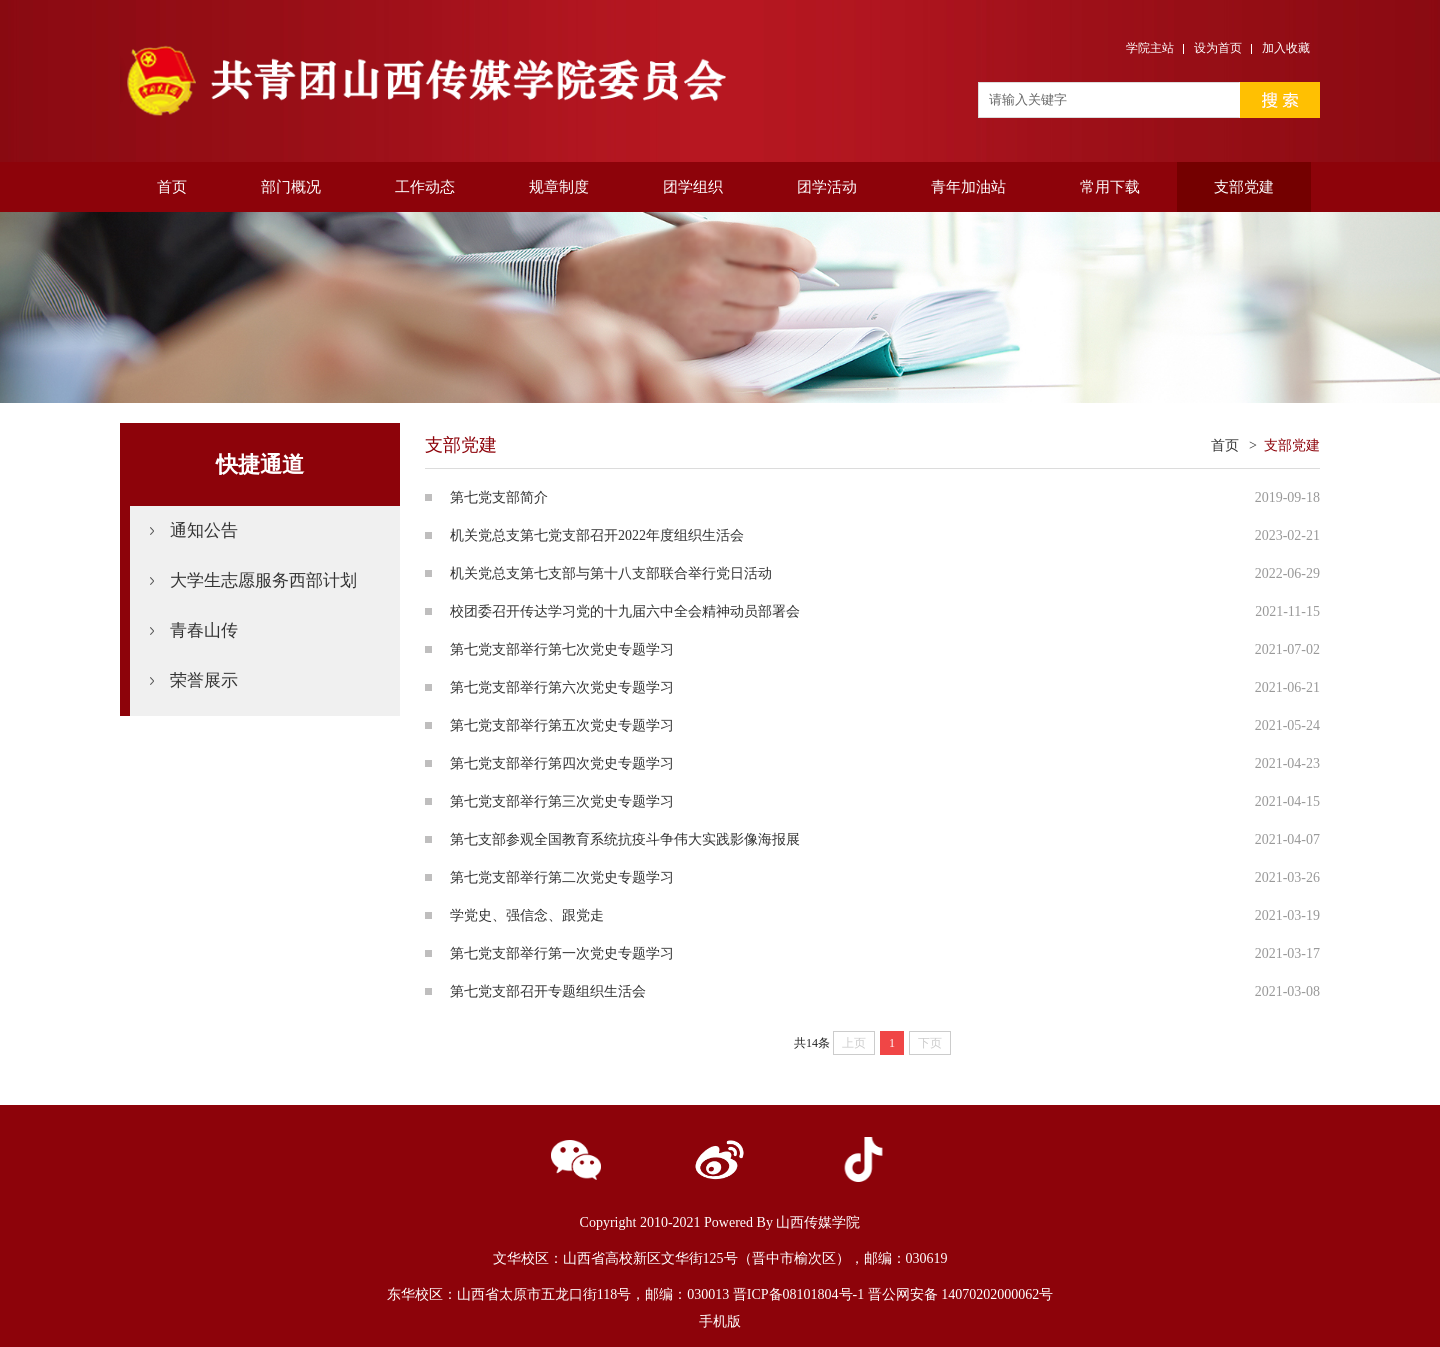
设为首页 (1218, 48)
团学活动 (827, 187)
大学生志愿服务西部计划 (263, 580)
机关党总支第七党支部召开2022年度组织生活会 (597, 535)
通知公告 (204, 530)
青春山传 (204, 630)
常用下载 (1110, 187)
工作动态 (425, 187)
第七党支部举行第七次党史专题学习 (562, 649)
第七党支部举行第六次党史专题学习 (562, 687)
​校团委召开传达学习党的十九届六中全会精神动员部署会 (625, 611)
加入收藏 (1286, 48)
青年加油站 (968, 187)
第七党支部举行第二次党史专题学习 (562, 877)
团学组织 (693, 187)
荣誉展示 (204, 680)
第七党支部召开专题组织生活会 (548, 991)
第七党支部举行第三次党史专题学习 (562, 801)
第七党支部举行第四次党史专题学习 (562, 763)
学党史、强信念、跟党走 (527, 915)
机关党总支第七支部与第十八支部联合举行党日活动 (611, 573)
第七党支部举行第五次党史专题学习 (562, 725)
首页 (172, 187)
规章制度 (559, 187)
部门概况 (291, 187)
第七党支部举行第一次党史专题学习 (562, 953)
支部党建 (1244, 187)
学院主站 (1150, 48)
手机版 (720, 1321)
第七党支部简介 (499, 497)
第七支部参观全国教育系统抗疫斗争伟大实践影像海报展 (625, 839)
